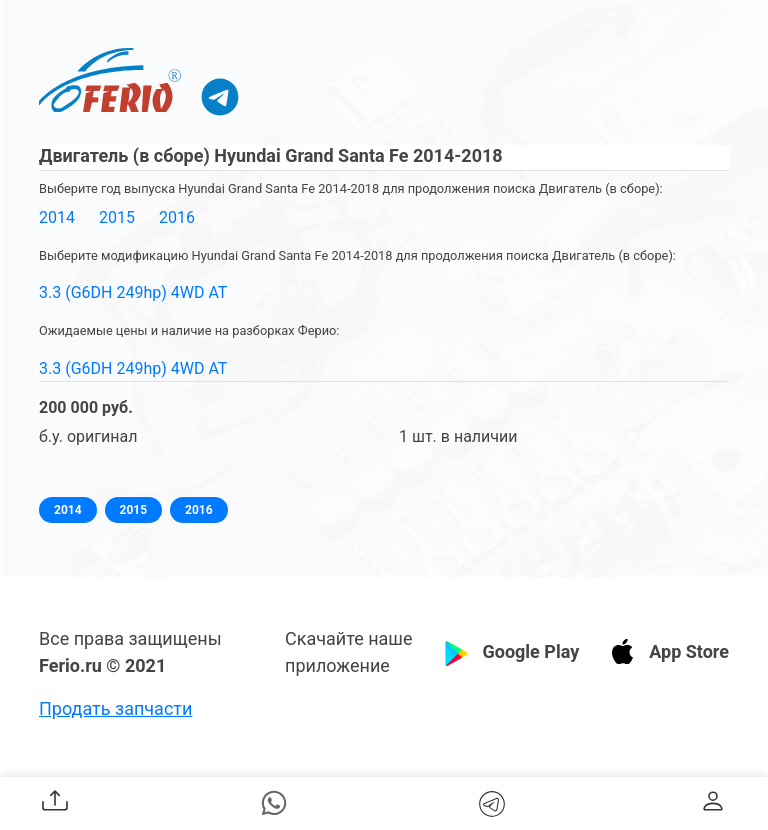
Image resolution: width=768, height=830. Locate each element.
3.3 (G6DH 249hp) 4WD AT (133, 292)
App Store (689, 651)
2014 (57, 217)
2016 (177, 217)
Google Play (530, 651)
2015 (117, 217)
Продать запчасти (115, 708)
